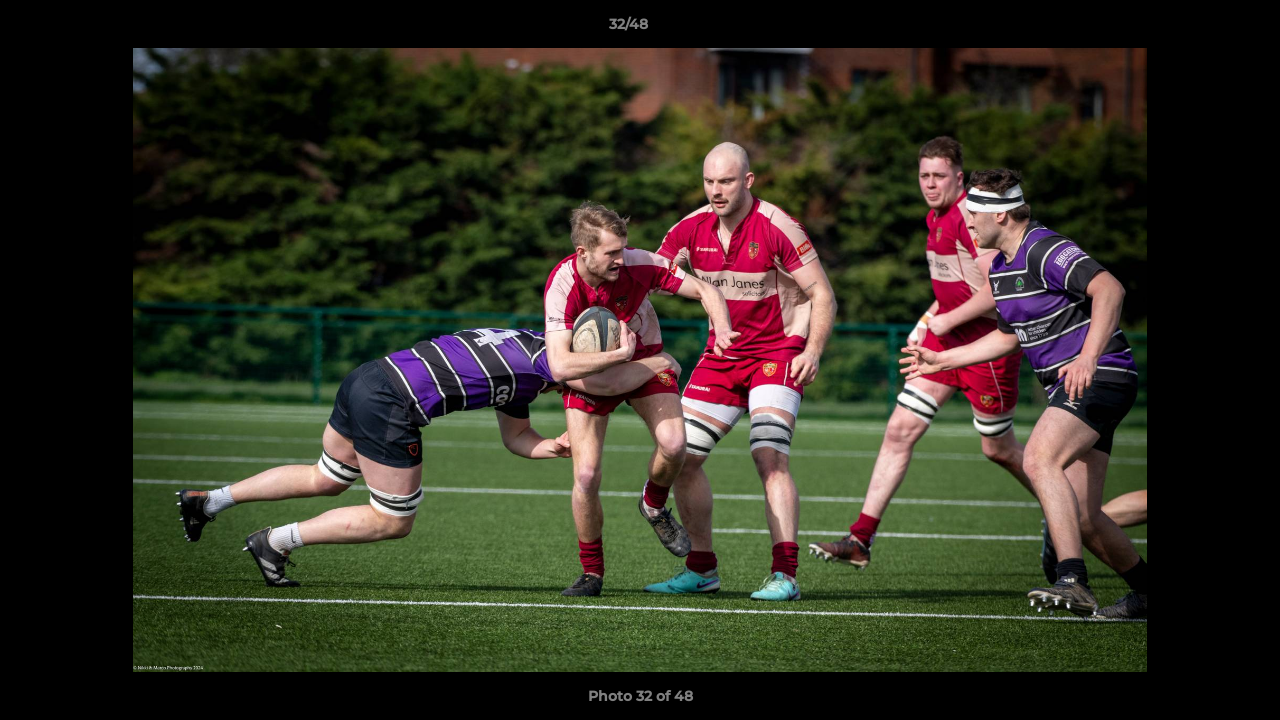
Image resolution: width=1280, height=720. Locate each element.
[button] (1196, 29)
